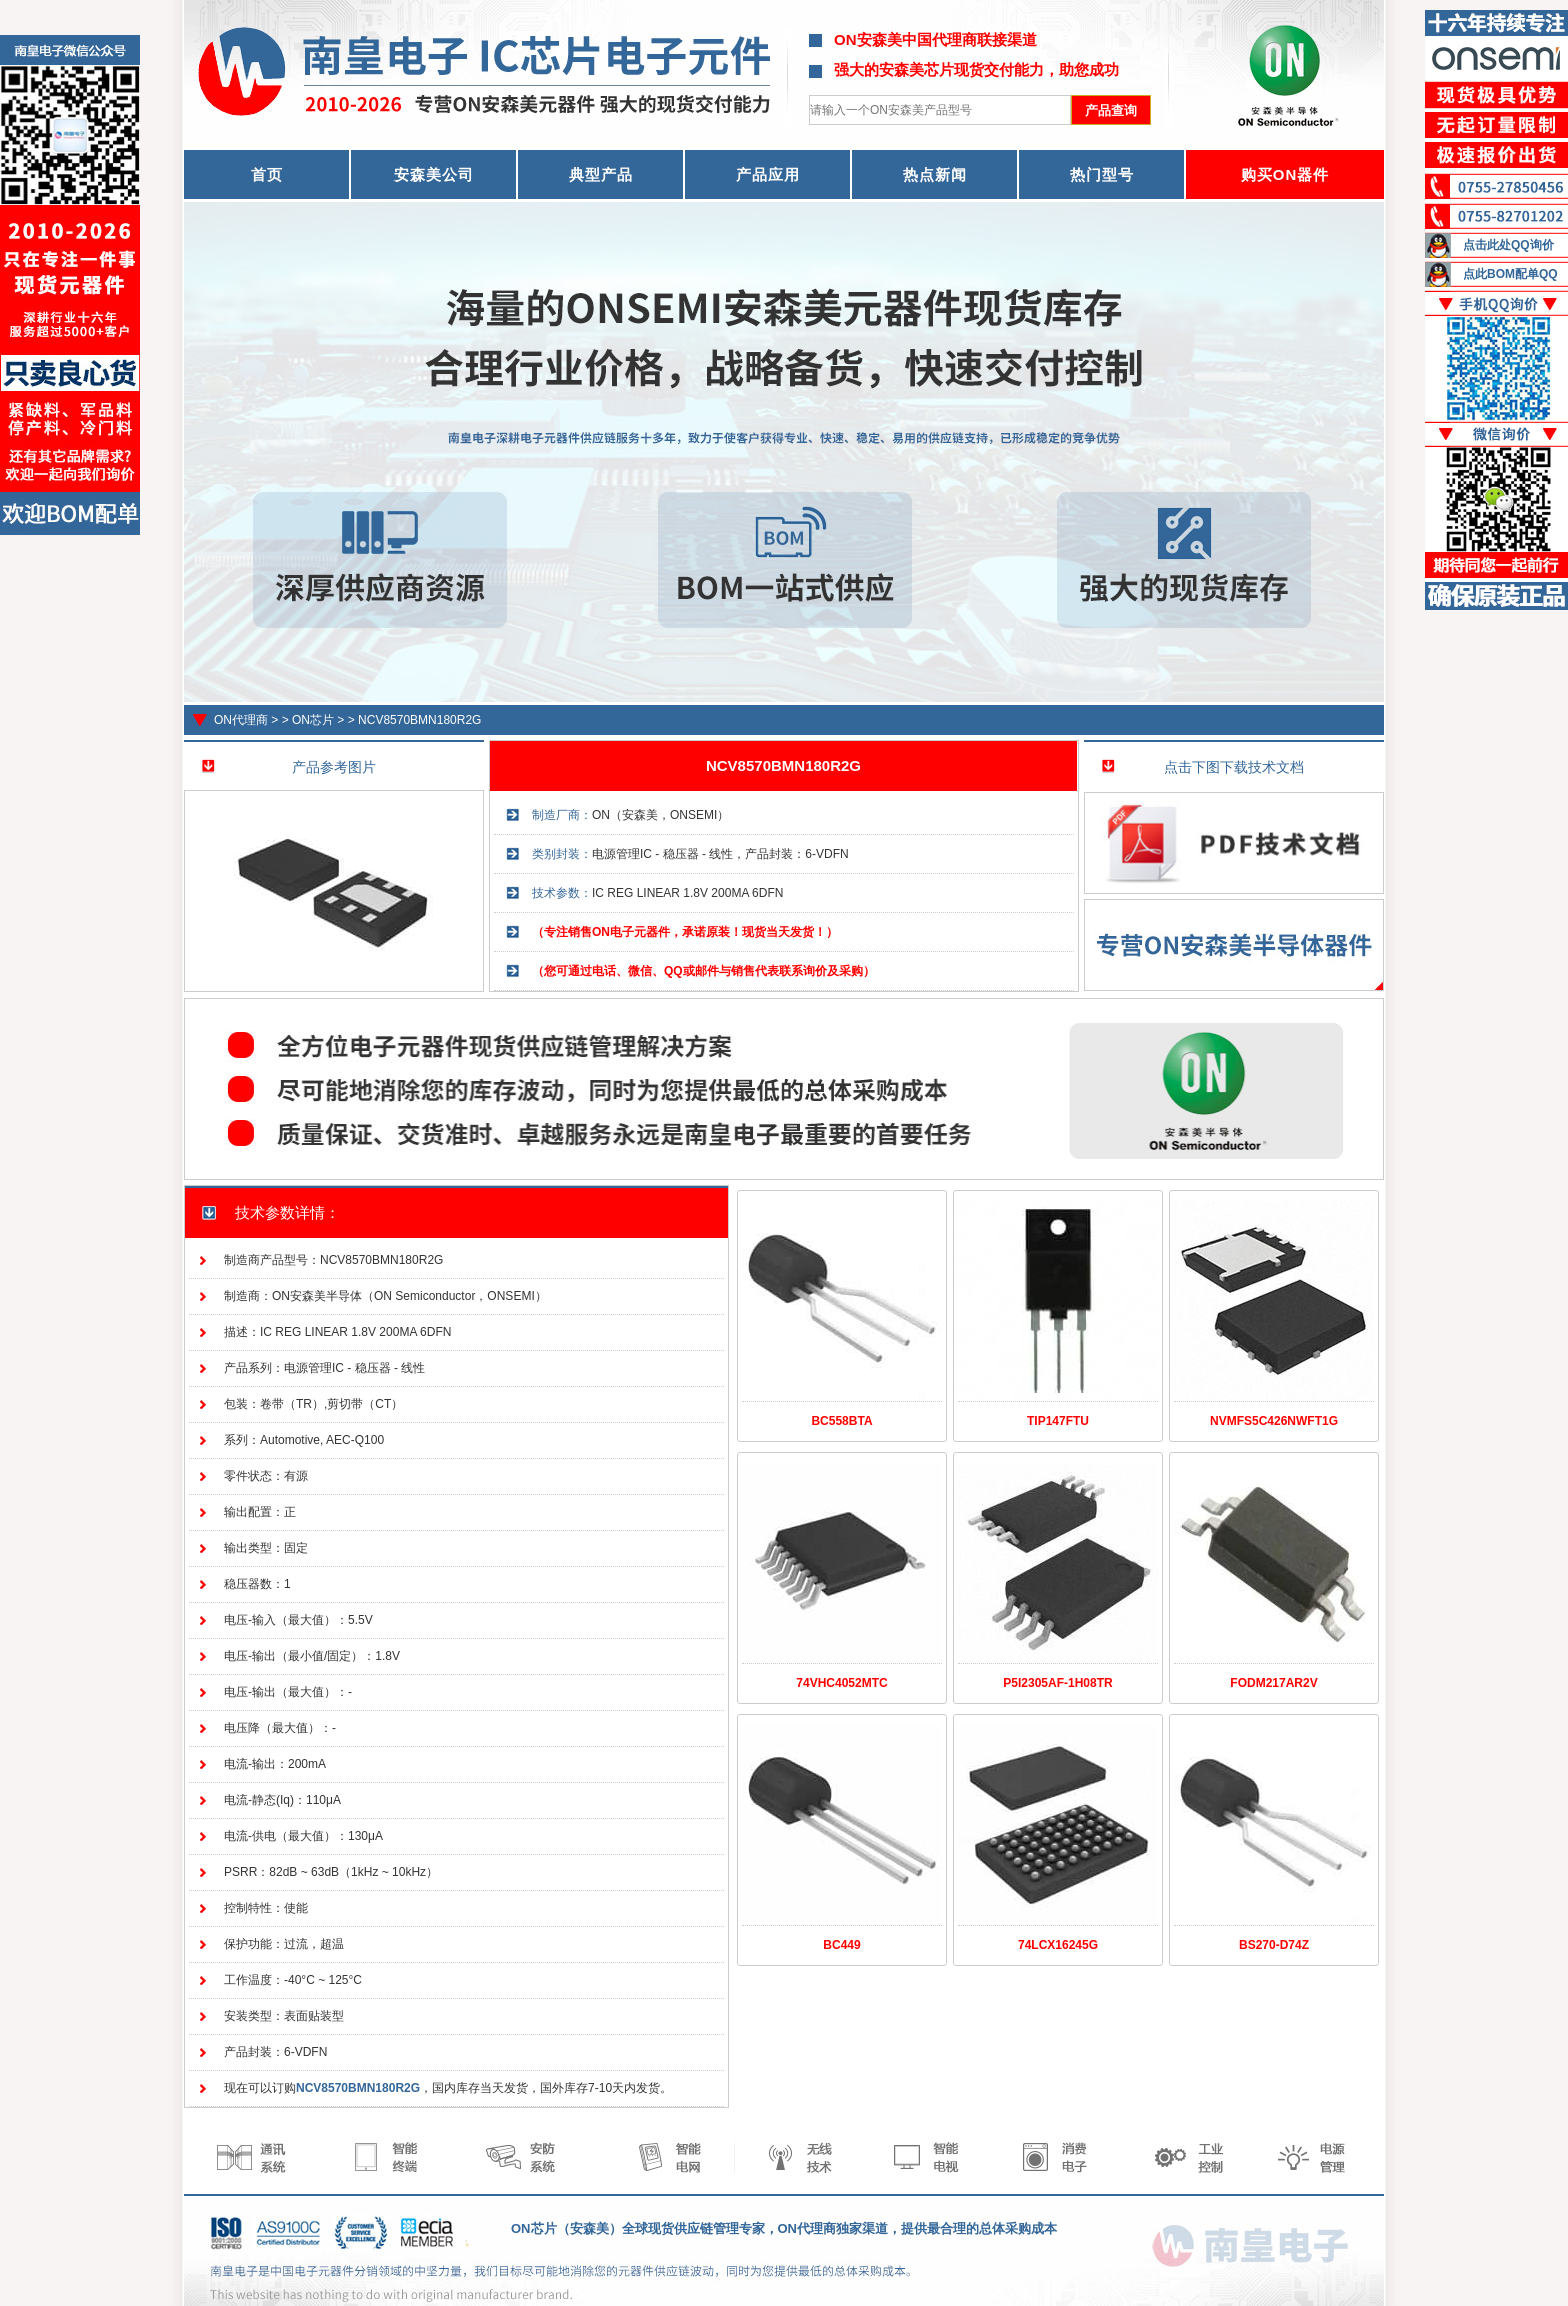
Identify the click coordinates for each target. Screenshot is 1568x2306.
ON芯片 (313, 720)
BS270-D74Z (1274, 1945)
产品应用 (768, 174)
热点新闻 (935, 174)
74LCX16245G (1058, 1945)
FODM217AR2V (1273, 1683)
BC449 (841, 1945)
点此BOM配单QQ (1510, 274)
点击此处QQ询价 (1508, 245)
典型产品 (601, 174)
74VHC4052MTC (841, 1683)
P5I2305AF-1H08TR (1057, 1683)
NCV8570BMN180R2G (419, 720)
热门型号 (1102, 174)
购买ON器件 (1285, 174)
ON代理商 (241, 720)
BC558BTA (841, 1421)
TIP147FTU (1058, 1421)
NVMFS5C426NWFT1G (1274, 1421)
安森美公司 (434, 174)
